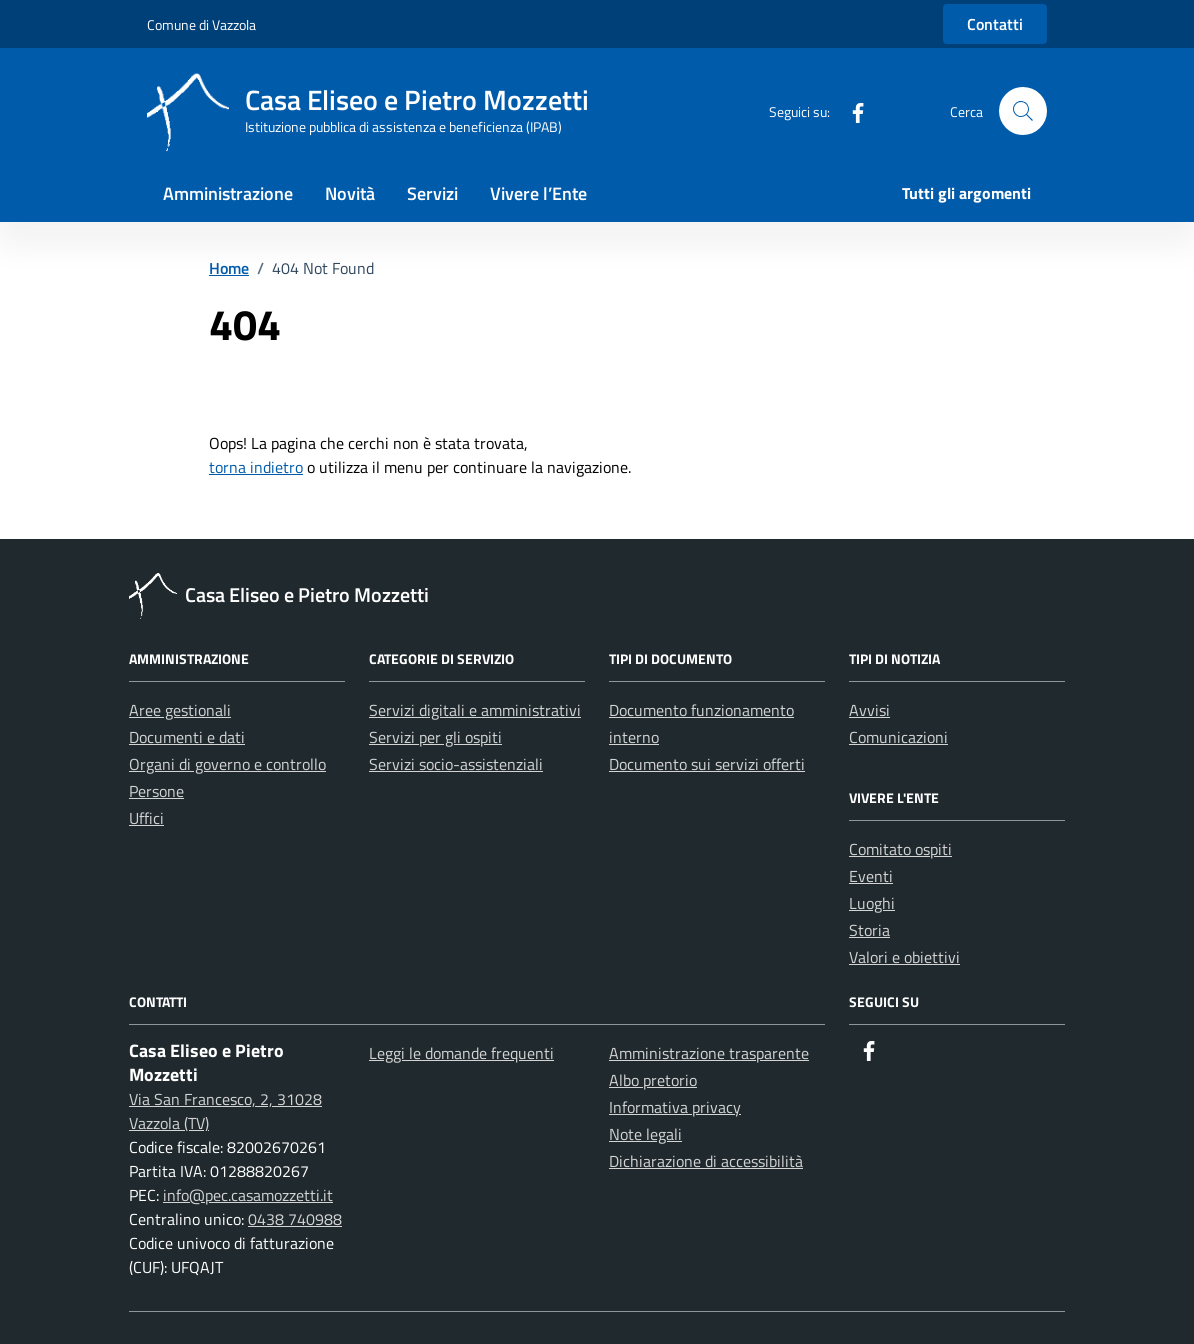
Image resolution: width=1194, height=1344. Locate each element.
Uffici (146, 818)
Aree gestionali (180, 710)
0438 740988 (295, 1219)
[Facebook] (850, 110)
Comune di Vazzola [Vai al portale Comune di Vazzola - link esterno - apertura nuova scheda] (201, 24)
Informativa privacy (675, 1107)
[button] (1023, 111)
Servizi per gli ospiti (435, 737)
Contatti (995, 24)
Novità (350, 193)
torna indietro (256, 467)
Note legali (645, 1134)
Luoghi (872, 903)
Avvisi (869, 710)
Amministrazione (228, 193)
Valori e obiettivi (904, 957)
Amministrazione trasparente (709, 1053)
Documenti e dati (187, 737)
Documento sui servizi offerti (707, 764)
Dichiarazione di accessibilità (706, 1161)
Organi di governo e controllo (227, 764)
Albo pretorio (653, 1080)
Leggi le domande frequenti (461, 1053)
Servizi (432, 193)
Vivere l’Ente (538, 193)
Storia (869, 930)
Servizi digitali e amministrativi (475, 710)
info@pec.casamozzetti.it (248, 1195)
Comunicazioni (898, 737)
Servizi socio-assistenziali (456, 764)
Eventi (871, 876)
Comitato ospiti (900, 849)
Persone (156, 791)
